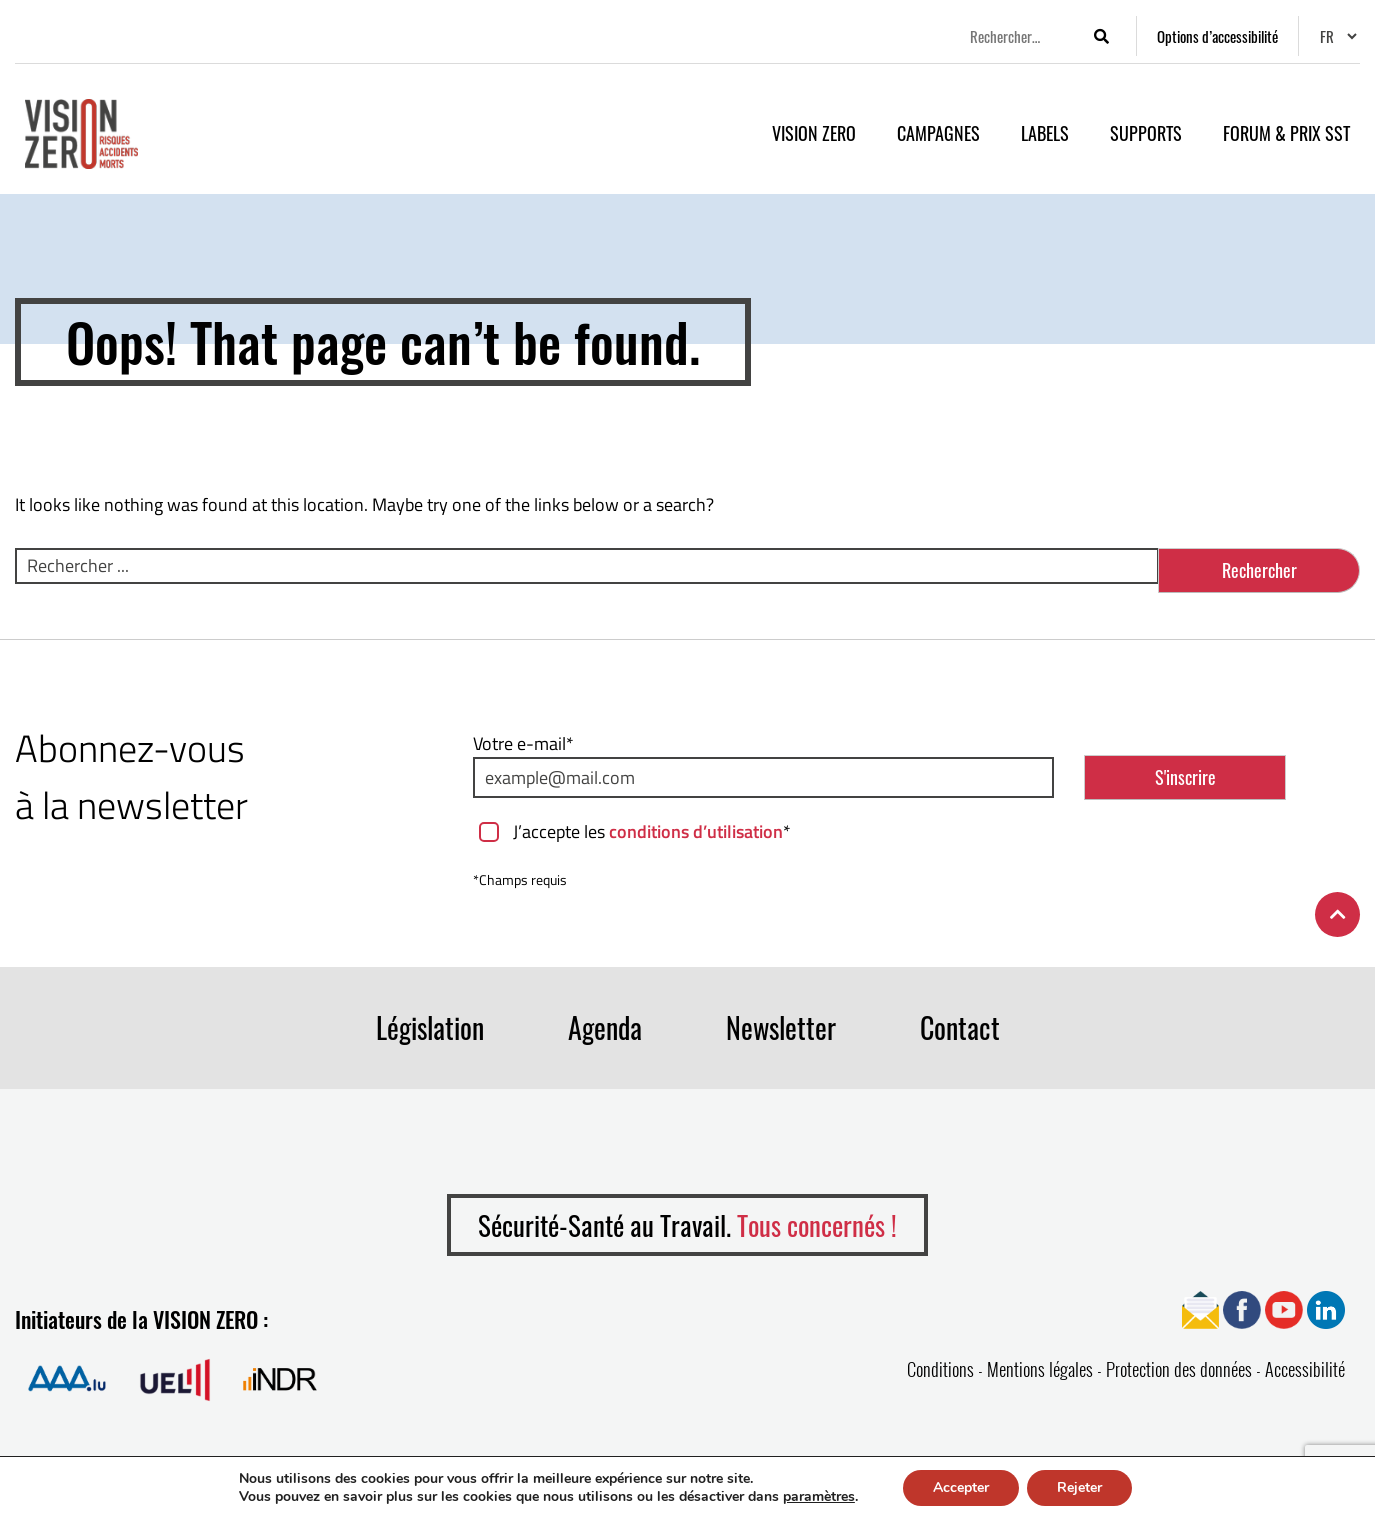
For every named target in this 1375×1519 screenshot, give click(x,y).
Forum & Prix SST (1286, 133)
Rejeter (1079, 1487)
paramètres (819, 1497)
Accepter (961, 1487)
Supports (1146, 133)
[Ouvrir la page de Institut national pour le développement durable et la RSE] (280, 1378)
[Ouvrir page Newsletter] (1200, 1308)
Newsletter (781, 1027)
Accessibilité (1305, 1369)
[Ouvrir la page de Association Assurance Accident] (67, 1378)
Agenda (605, 1027)
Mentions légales (1040, 1369)
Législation (430, 1027)
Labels (1045, 133)
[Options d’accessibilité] (1217, 36)
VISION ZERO (814, 133)
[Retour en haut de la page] (1337, 914)
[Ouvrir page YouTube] (1284, 1308)
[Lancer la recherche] (1101, 36)
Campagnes (938, 133)
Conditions (940, 1369)
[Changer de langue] (1338, 36)
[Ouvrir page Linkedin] (1326, 1308)
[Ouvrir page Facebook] (1242, 1308)
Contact (960, 1027)
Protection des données (1179, 1369)
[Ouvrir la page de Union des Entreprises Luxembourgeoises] (175, 1378)
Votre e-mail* (523, 743)
